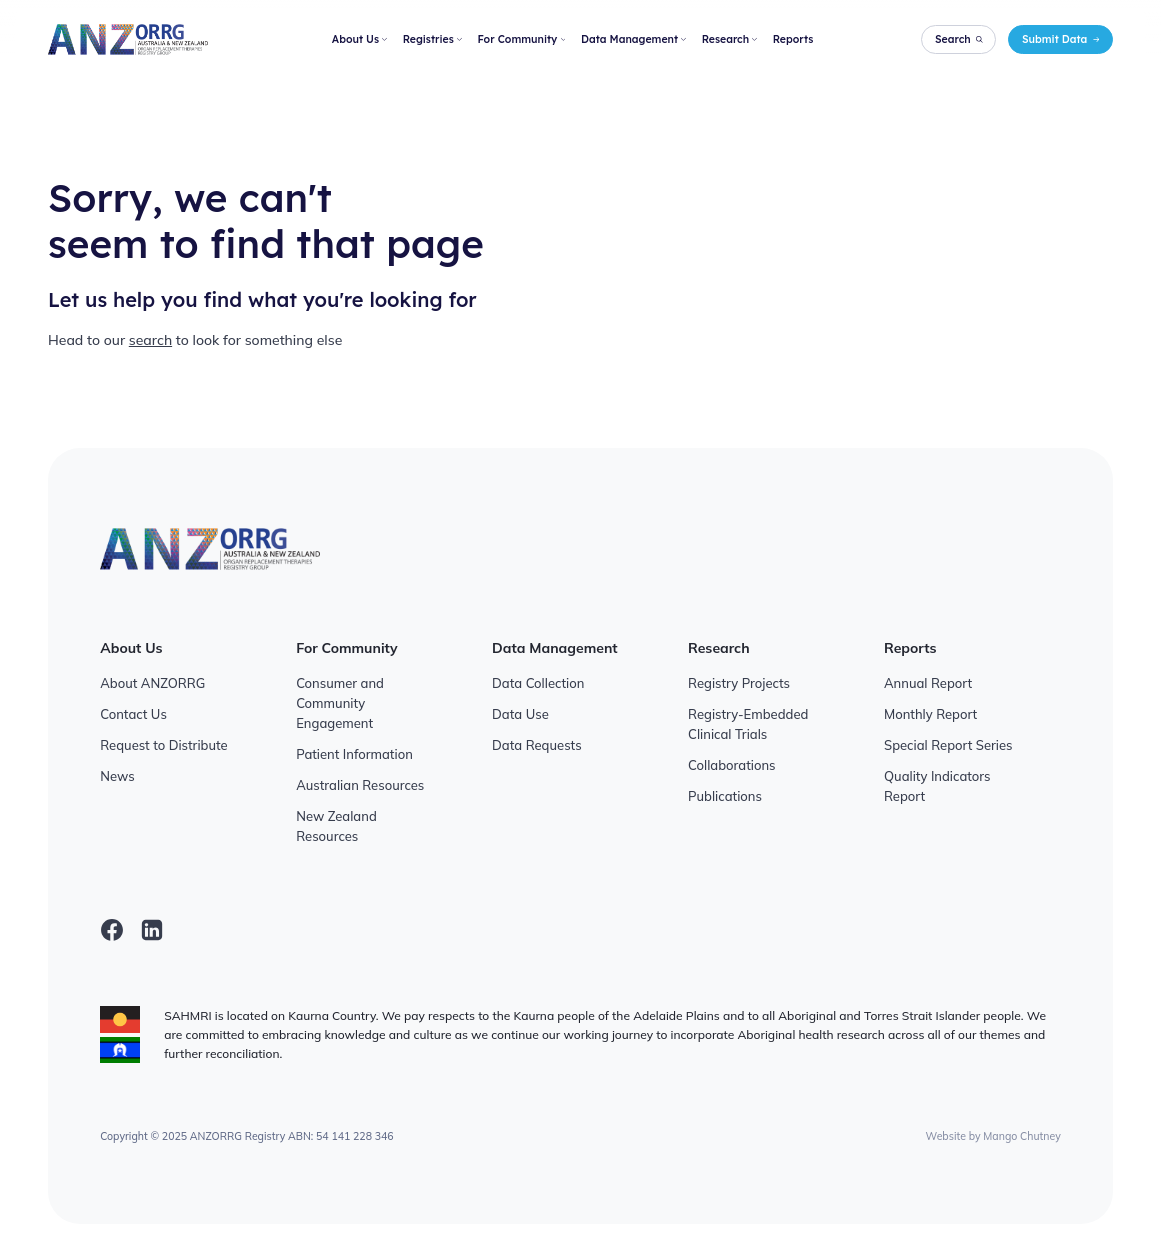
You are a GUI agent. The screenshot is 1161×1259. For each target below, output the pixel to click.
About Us (359, 39)
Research (729, 39)
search (150, 340)
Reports (793, 39)
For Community (521, 39)
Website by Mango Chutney (993, 1136)
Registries (432, 39)
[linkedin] (152, 930)
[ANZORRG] (128, 39)
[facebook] (112, 930)
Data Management (633, 39)
